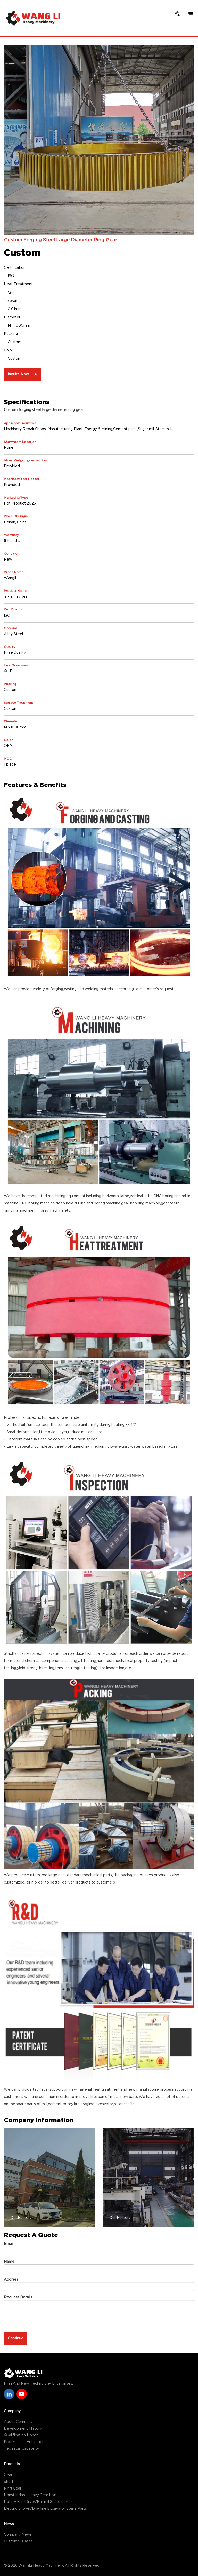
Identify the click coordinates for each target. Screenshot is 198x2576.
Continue (15, 2338)
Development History (23, 2428)
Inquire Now (22, 374)
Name (9, 2262)
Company (12, 2411)
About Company (18, 2422)
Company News (18, 2534)
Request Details (18, 2297)
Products (12, 2464)
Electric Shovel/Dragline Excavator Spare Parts (45, 2508)
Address (11, 2279)
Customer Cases (18, 2541)
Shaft (8, 2482)
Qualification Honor (21, 2435)
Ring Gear (12, 2488)
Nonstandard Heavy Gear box (30, 2495)
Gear (8, 2475)
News (9, 2524)
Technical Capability (21, 2449)
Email (8, 2244)
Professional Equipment (25, 2442)
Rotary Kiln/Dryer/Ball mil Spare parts (37, 2502)
